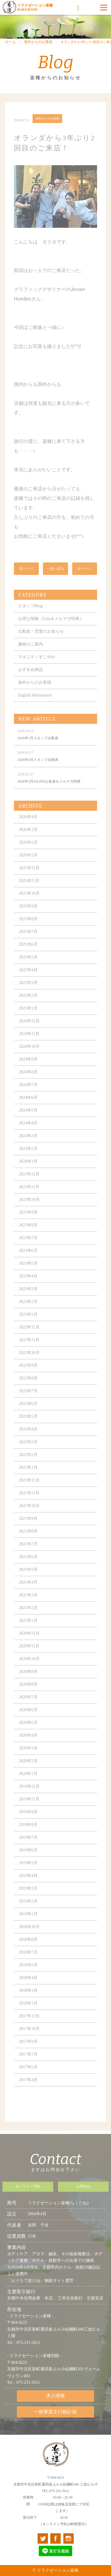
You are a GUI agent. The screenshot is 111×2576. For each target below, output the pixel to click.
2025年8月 (28, 928)
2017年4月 (28, 2089)
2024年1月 (28, 1171)
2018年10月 (29, 1936)
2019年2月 (28, 1910)
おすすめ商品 (30, 679)
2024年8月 (28, 1081)
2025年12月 (29, 877)
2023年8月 (28, 1234)
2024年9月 (28, 1069)
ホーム (10, 52)
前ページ (26, 578)
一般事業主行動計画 (55, 2416)
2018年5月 (28, 1974)
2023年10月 (29, 1209)
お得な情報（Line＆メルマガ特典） (51, 628)
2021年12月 (29, 1490)
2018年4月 (28, 1987)
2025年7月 (28, 941)
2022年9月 (28, 1375)
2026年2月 (28, 852)
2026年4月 (28, 826)
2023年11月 (29, 1196)
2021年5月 (28, 1579)
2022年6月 (28, 1413)
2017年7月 (28, 2064)
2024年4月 (28, 1132)
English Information (35, 705)
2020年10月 (29, 1668)
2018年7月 (28, 1962)
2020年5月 (28, 1732)
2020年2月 (28, 1770)
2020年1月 (28, 1783)
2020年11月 (29, 1655)
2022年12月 (29, 1336)
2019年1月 (28, 1923)
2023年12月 (29, 1183)
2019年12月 (29, 1796)
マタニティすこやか (36, 666)
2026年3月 (28, 839)
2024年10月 (29, 1056)
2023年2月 (28, 1311)
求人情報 (55, 2400)
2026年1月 (28, 864)
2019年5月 (28, 1872)
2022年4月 (28, 1438)
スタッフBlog (30, 615)
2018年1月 (28, 2013)
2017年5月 (28, 2076)
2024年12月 (29, 1030)
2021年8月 (28, 1541)
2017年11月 (29, 2025)
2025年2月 (28, 1005)
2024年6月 (28, 1107)
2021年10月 (29, 1515)
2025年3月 (28, 992)
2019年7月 (28, 1847)
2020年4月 (28, 1745)
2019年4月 (28, 1885)
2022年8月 (28, 1387)
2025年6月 (28, 954)
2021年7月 (28, 1553)
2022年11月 (29, 1349)
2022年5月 (28, 1426)
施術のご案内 (30, 653)
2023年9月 (28, 1222)
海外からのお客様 (38, 52)
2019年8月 (28, 1834)
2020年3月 (28, 1757)
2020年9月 (28, 1681)
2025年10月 (29, 903)
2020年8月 (28, 1694)
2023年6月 (28, 1260)
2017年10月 (29, 2038)
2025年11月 (29, 890)
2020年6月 (28, 1719)
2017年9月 (28, 2051)
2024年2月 (28, 1158)
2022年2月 (28, 1464)
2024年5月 (28, 1120)
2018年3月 (28, 2000)
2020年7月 (28, 1706)
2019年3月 (28, 1898)
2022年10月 (29, 1362)
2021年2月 (28, 1617)
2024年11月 (29, 1043)
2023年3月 (28, 1298)
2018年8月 (28, 1949)
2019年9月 (28, 1821)
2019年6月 (28, 1859)
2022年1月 (28, 1477)
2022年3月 (28, 1451)
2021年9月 (28, 1528)
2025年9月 (28, 915)
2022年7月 (28, 1400)
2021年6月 (28, 1566)
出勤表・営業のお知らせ (41, 641)
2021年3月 (28, 1604)
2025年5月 (28, 966)
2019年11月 (29, 1808)
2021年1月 (28, 1630)
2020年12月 (29, 1643)
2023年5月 (28, 1273)
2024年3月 (28, 1145)
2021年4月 (28, 1592)
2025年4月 (28, 979)
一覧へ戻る (55, 578)
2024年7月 (28, 1094)
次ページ (85, 578)
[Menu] (103, 7)
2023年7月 (28, 1247)
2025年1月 (28, 1018)
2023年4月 (28, 1285)
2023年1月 (28, 1324)
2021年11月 (29, 1502)
